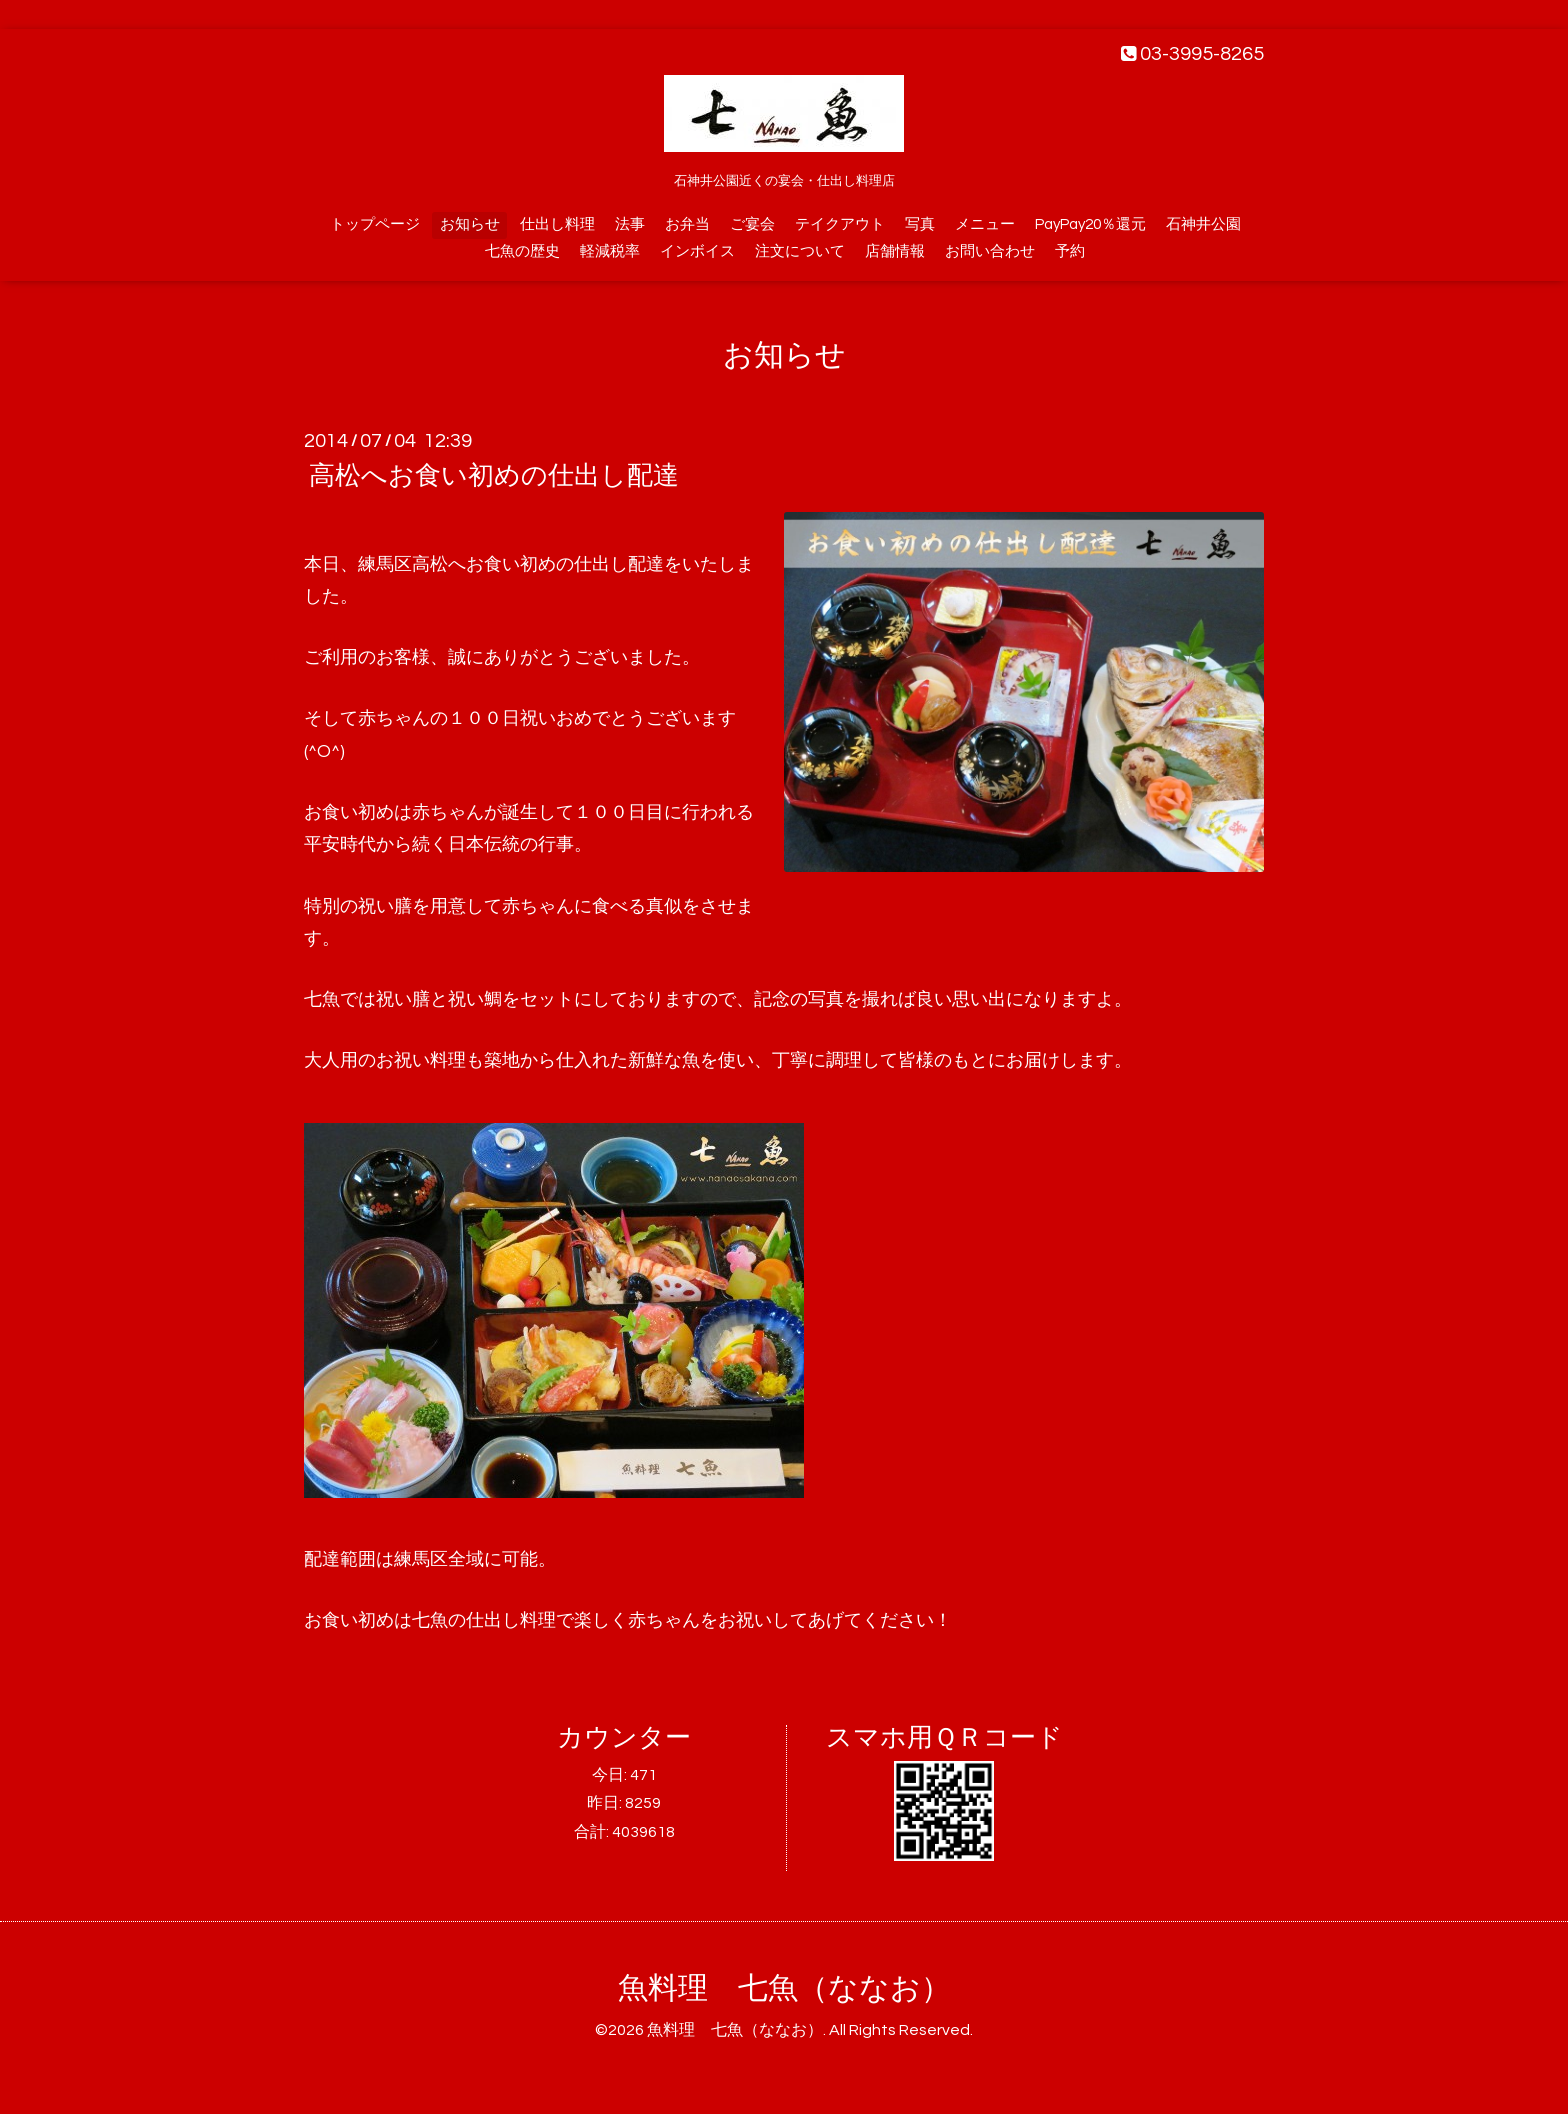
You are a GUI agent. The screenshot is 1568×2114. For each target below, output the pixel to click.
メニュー (985, 224)
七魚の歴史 (522, 251)
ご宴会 (752, 224)
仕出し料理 (557, 224)
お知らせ (470, 224)
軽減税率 (610, 251)
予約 (1070, 251)
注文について (800, 251)
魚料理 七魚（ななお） (784, 1988)
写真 (920, 224)
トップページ (375, 224)
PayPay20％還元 (1090, 224)
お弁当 (687, 224)
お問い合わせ (990, 251)
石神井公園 (1203, 224)
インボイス (697, 251)
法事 (630, 224)
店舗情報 (895, 251)
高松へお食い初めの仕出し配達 (494, 476)
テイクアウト (840, 224)
